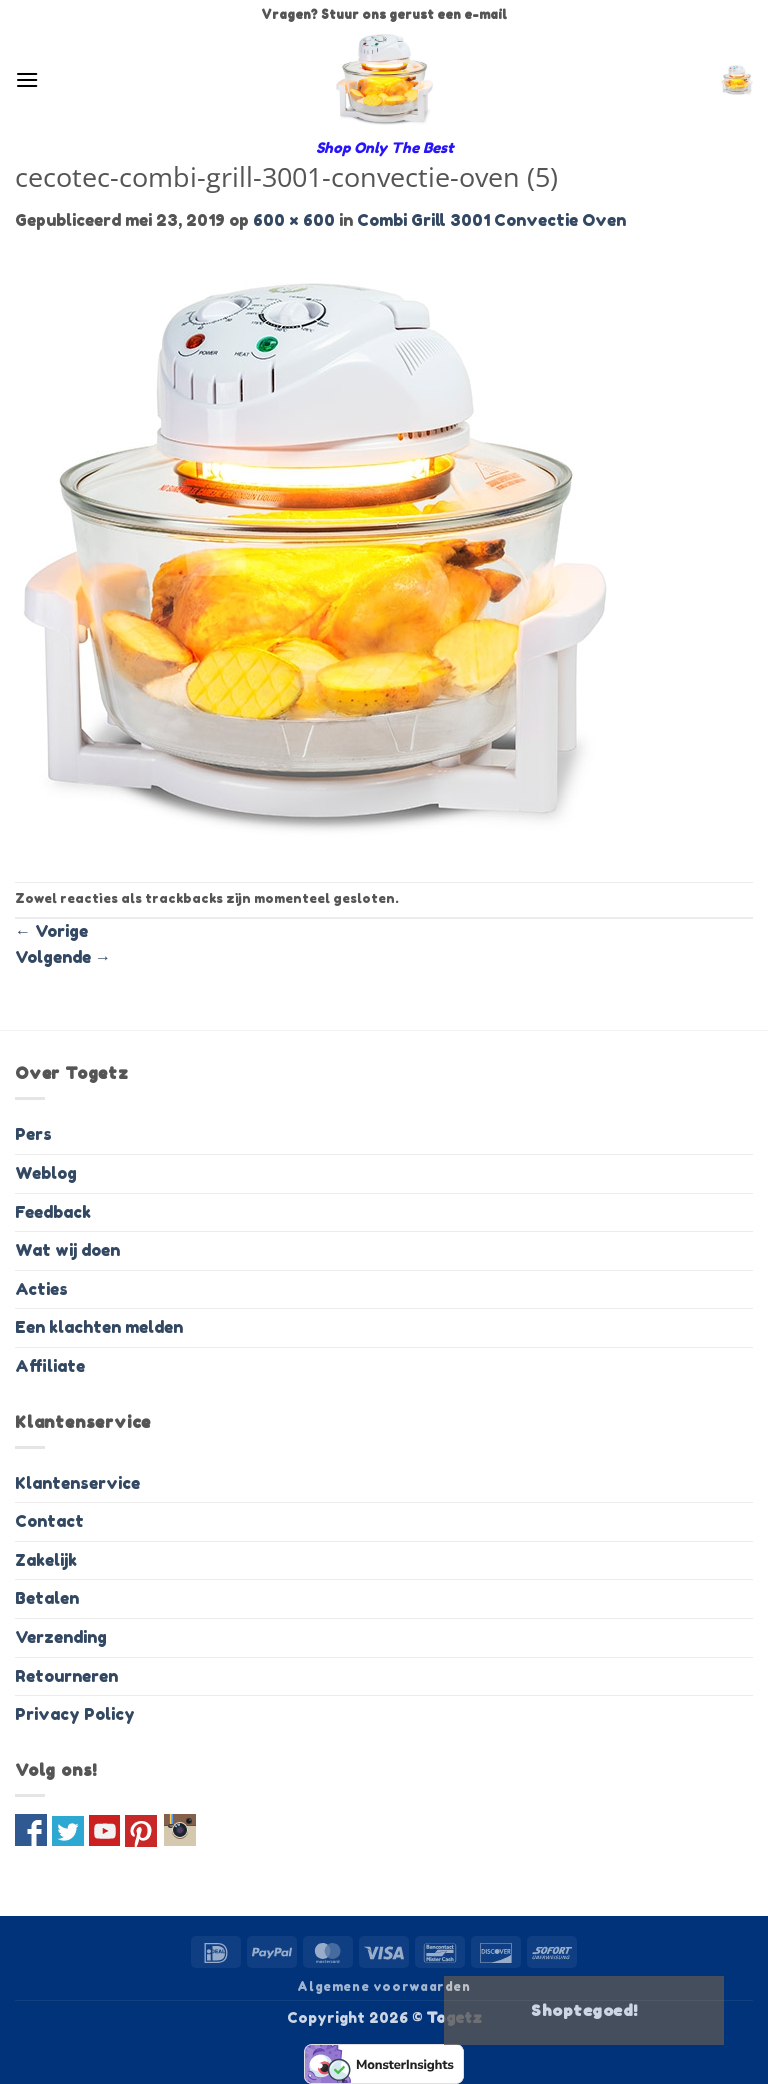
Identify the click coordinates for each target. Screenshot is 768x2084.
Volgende (63, 957)
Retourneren (66, 1676)
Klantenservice (77, 1483)
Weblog (46, 1173)
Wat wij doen (67, 1250)
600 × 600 (294, 220)
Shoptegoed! (584, 2010)
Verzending (61, 1637)
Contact (49, 1521)
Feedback (53, 1212)
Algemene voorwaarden (383, 1986)
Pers (33, 1134)
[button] (27, 79)
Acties (41, 1289)
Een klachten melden (99, 1327)
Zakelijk (46, 1560)
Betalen (47, 1598)
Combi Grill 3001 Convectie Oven (491, 220)
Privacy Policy (75, 1714)
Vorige (51, 931)
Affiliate (50, 1366)
